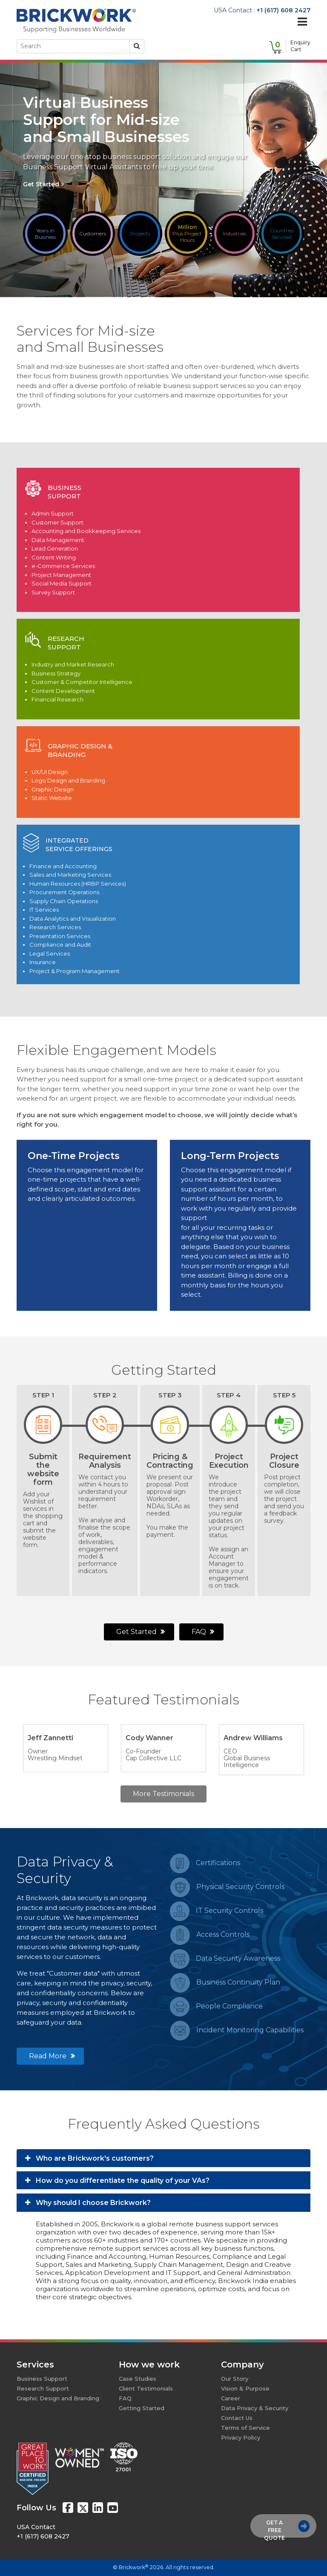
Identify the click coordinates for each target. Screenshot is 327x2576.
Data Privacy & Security (254, 2408)
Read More (52, 2056)
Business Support (42, 2378)
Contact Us (236, 2417)
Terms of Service (245, 2427)
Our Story (234, 2378)
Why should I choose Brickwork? (88, 2203)
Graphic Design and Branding (58, 2398)
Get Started (43, 184)
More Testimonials (163, 1794)
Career (230, 2398)
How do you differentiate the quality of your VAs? (117, 2180)
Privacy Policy (240, 2437)
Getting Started (141, 2408)
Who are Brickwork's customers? (89, 2158)
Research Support (43, 2388)
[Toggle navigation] (302, 21)
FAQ (203, 1632)
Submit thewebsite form (43, 1469)
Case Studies (137, 2378)
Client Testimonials (146, 2388)
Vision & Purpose (245, 2388)
